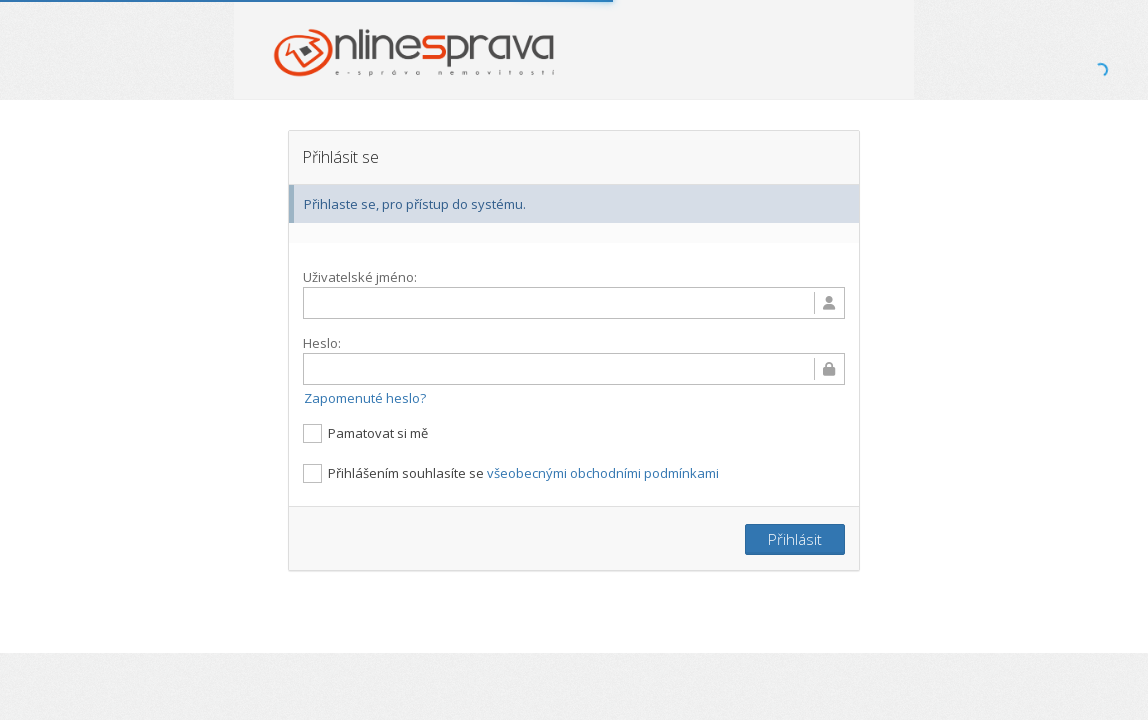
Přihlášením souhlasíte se (511, 472)
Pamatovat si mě (365, 432)
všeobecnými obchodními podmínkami (603, 472)
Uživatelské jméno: (360, 277)
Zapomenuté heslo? (365, 397)
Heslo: (322, 343)
